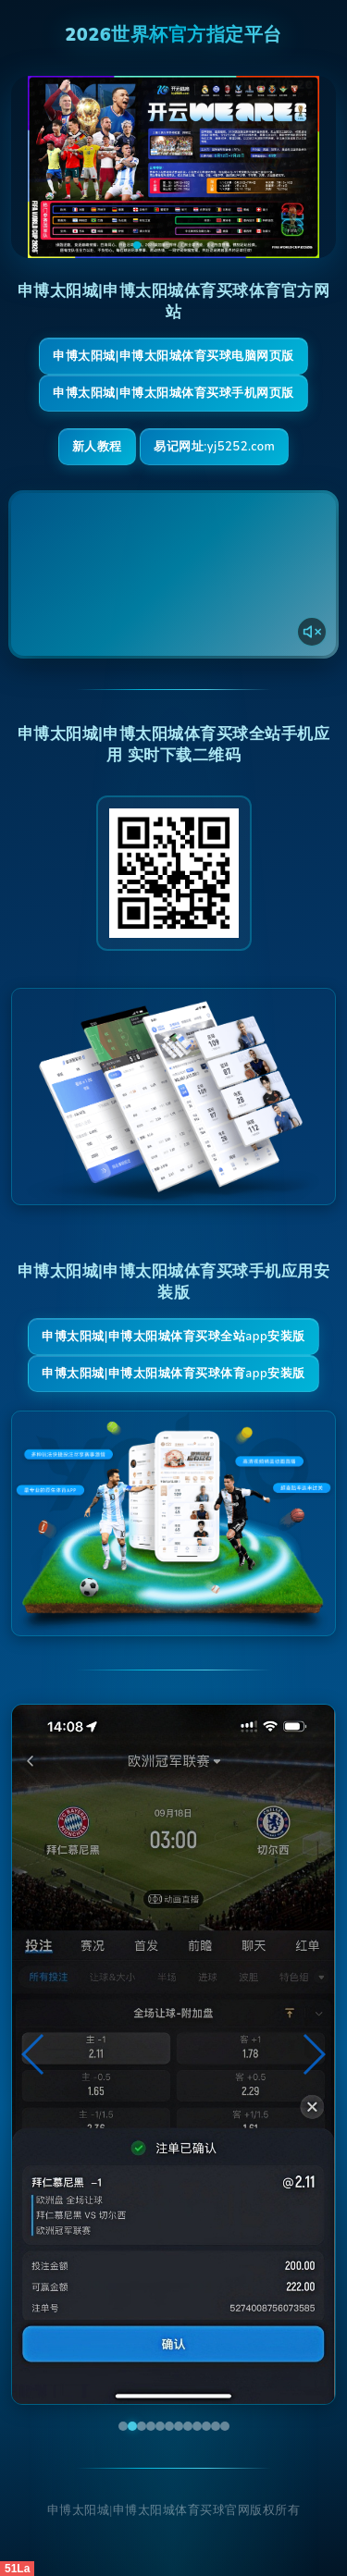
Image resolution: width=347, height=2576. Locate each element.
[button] (33, 2054)
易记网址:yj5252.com (214, 446)
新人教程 (97, 446)
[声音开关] (312, 632)
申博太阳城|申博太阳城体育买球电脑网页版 (173, 356)
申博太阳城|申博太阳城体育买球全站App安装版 (173, 1336)
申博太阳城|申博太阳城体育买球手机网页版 (173, 393)
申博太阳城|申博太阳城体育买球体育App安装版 (173, 1373)
